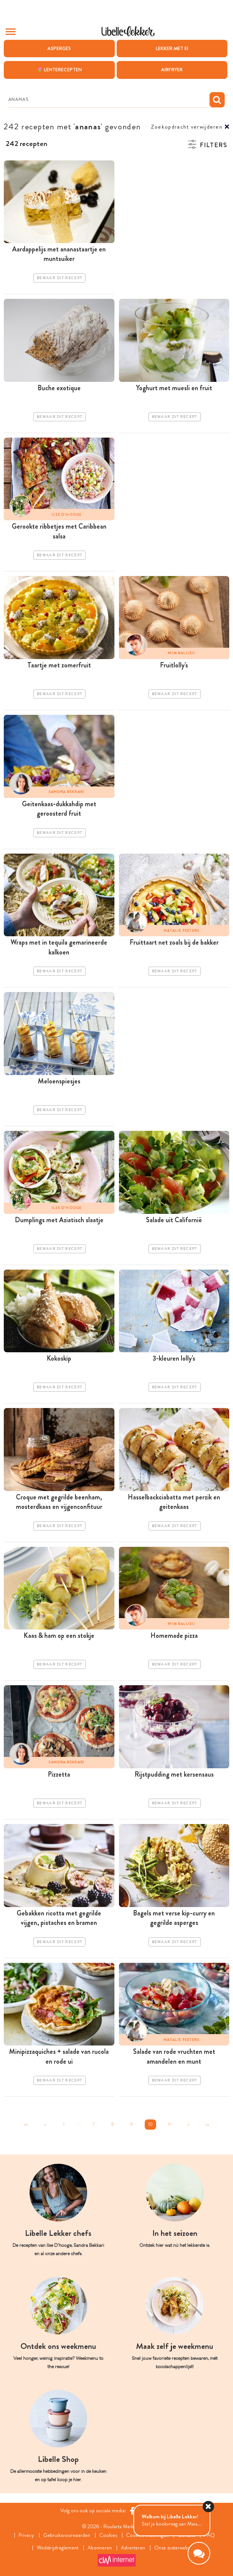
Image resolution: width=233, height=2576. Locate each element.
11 (169, 2124)
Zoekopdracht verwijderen (186, 127)
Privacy (26, 2535)
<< (26, 2124)
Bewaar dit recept (59, 278)
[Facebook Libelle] (132, 2511)
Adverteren (133, 2547)
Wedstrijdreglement (57, 2547)
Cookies (108, 2535)
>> (207, 2124)
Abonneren (100, 2547)
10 (150, 2124)
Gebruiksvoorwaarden (66, 2535)
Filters (213, 145)
